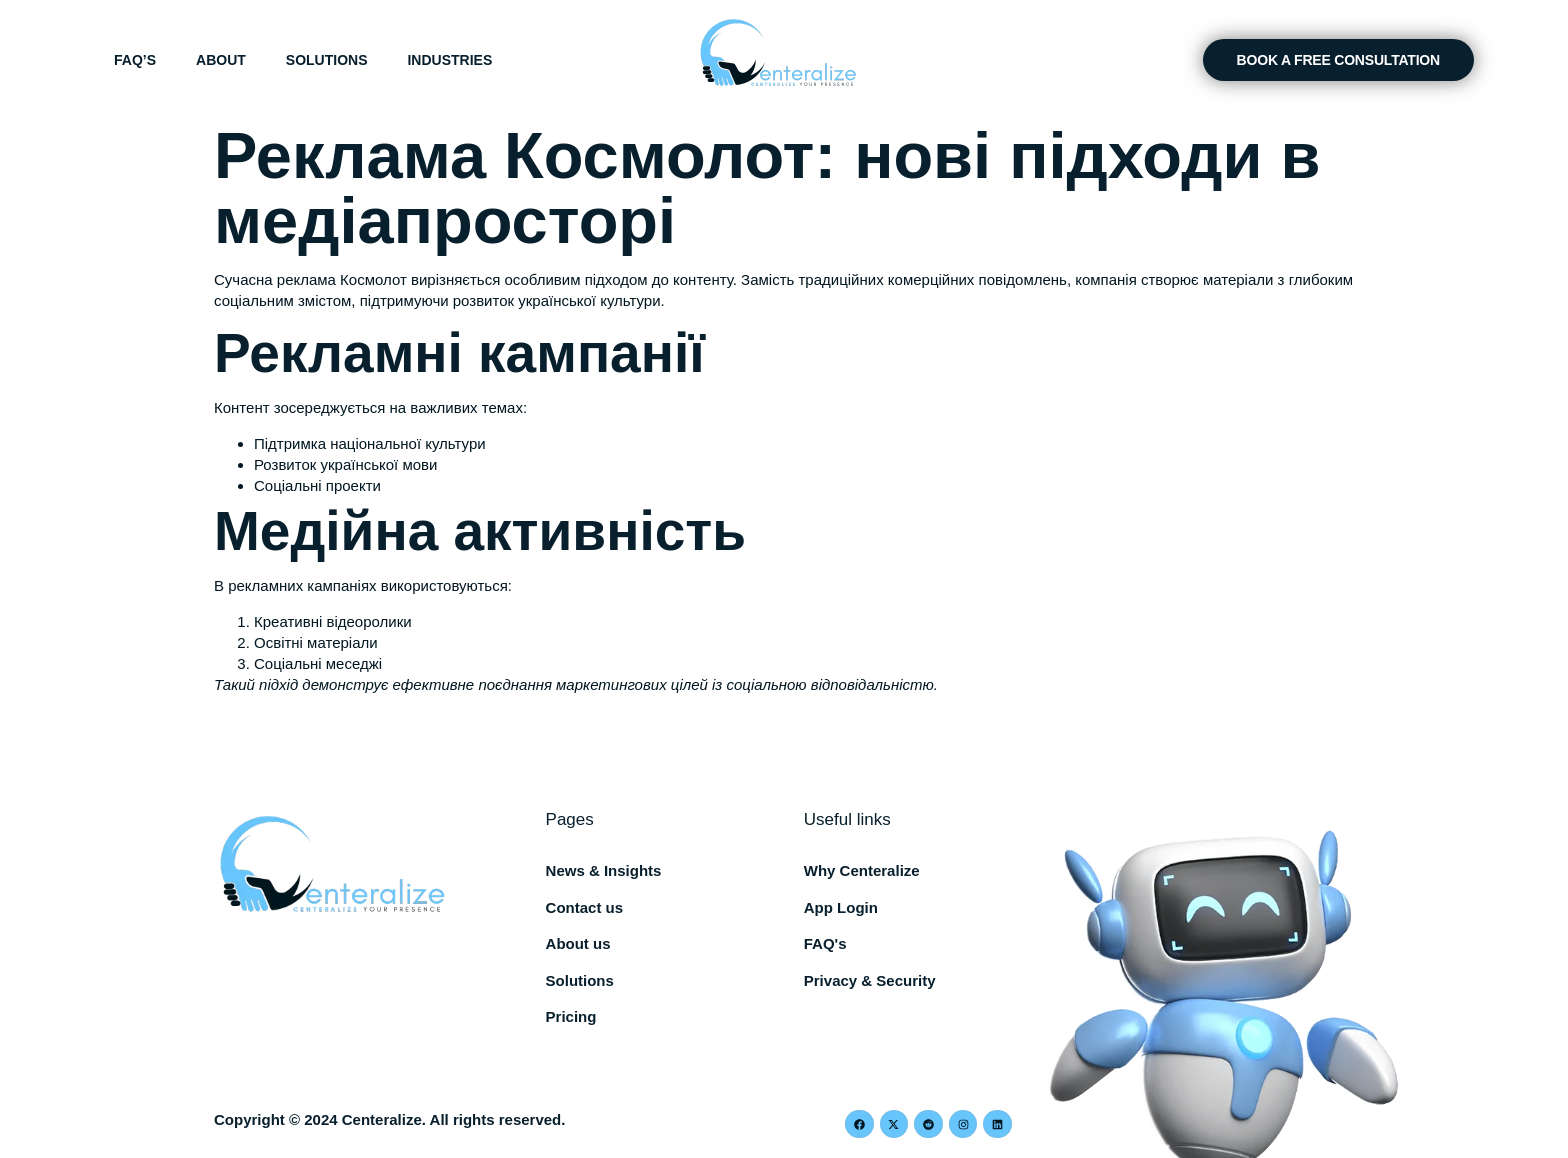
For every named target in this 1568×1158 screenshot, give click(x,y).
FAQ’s (135, 60)
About (221, 60)
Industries (449, 60)
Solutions (327, 60)
